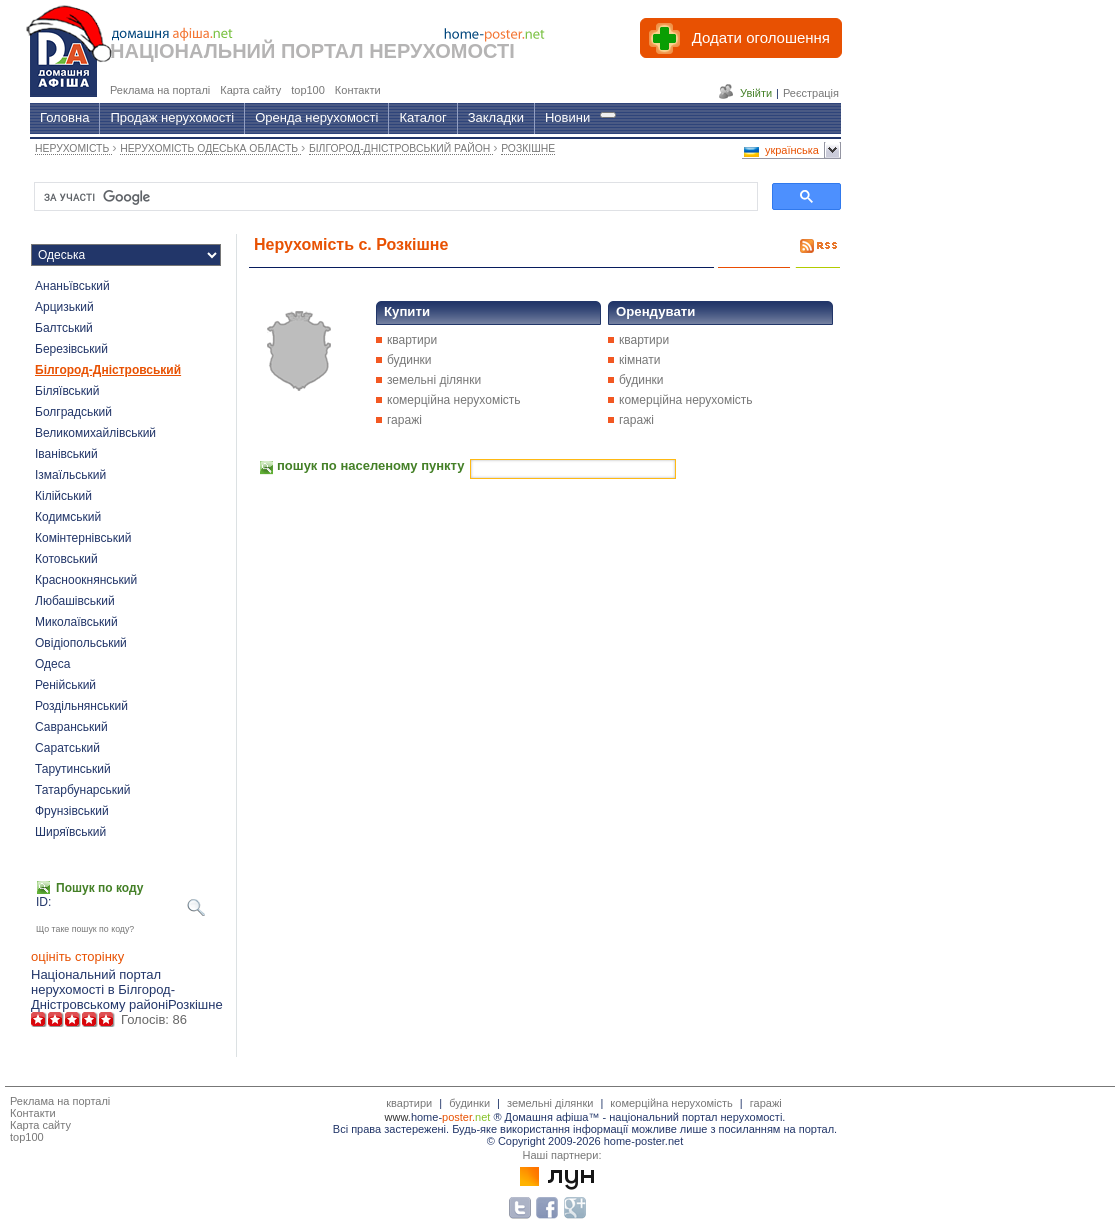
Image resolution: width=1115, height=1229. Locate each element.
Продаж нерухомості (172, 117)
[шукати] (394, 197)
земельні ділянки (434, 380)
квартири (412, 340)
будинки (409, 360)
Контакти (33, 1113)
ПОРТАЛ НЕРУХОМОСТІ (398, 51)
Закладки (496, 117)
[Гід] (608, 115)
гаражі (404, 420)
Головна (64, 117)
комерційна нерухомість (454, 400)
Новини (567, 117)
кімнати (639, 360)
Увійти (756, 93)
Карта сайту (40, 1125)
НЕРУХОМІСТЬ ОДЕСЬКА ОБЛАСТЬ (210, 148)
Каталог (422, 117)
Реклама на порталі (60, 1101)
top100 (27, 1137)
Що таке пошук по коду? (85, 929)
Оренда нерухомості (316, 117)
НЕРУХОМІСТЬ (73, 148)
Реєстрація (811, 93)
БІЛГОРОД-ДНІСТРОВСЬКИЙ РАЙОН (401, 148)
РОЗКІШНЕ (528, 148)
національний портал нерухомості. (697, 1117)
